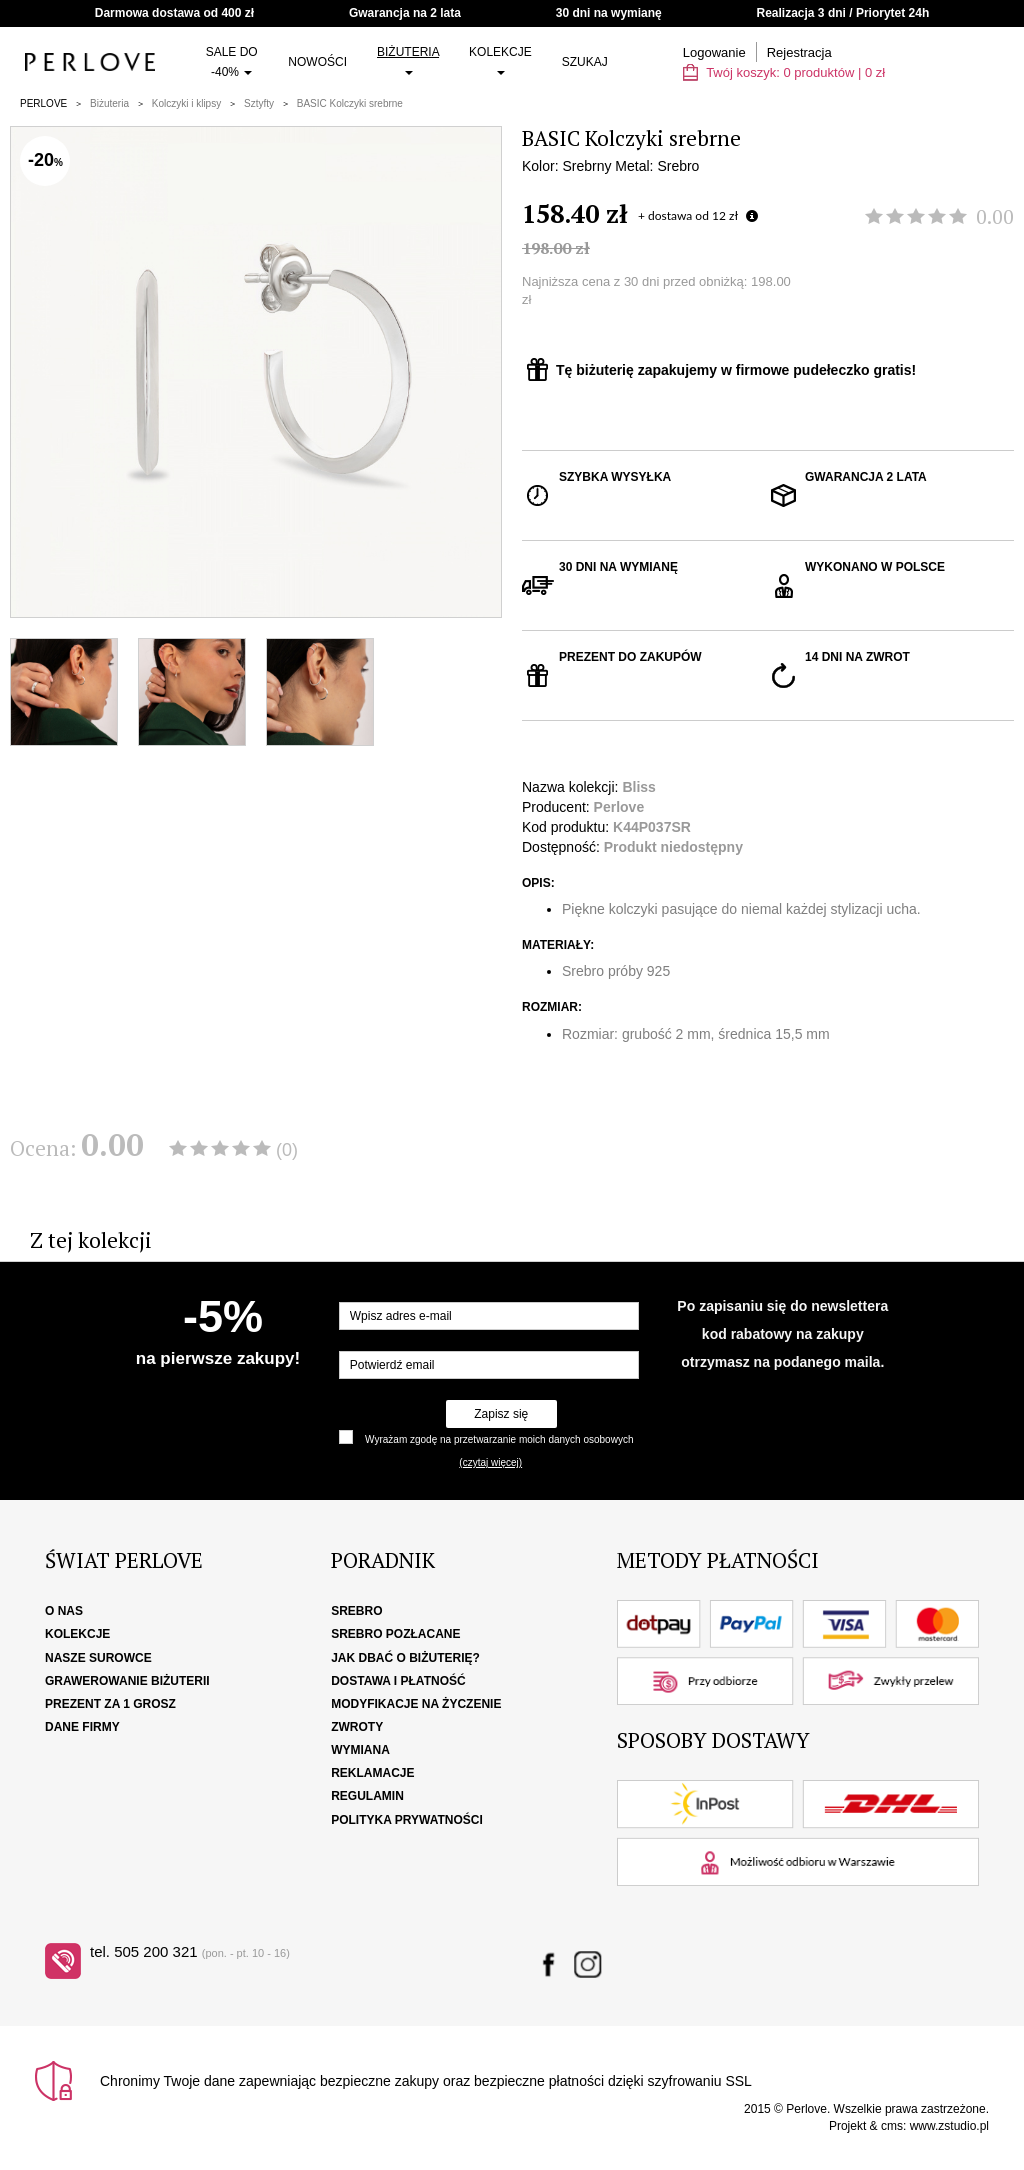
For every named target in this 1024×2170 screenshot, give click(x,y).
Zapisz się (501, 1414)
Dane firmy (82, 1727)
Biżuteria (408, 60)
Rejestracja (799, 52)
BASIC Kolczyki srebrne (350, 103)
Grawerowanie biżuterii (127, 1681)
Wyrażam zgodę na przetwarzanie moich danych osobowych (499, 1439)
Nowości (317, 62)
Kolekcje (500, 60)
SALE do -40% (232, 62)
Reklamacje (372, 1773)
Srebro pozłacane (395, 1634)
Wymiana (360, 1750)
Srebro (356, 1611)
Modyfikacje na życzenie (416, 1704)
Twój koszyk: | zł (784, 72)
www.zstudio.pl (949, 2126)
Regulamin (367, 1796)
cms (892, 2126)
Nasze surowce (98, 1658)
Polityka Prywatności (407, 1820)
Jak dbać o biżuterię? (405, 1658)
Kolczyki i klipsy (186, 103)
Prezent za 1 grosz (110, 1704)
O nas (64, 1611)
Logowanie (714, 52)
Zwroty (357, 1727)
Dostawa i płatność (398, 1681)
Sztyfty (259, 103)
